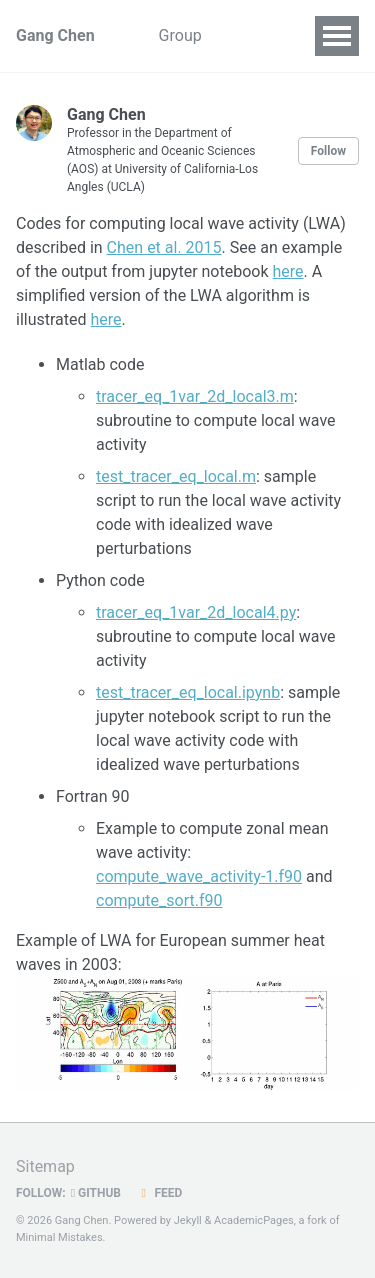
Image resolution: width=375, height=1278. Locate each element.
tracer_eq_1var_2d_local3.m (195, 396)
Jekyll (188, 1220)
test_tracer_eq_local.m (176, 476)
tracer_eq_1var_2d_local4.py (196, 612)
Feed (159, 1193)
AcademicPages (254, 1220)
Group (180, 35)
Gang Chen (55, 35)
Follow (328, 151)
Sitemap (45, 1166)
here (288, 271)
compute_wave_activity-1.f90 (199, 876)
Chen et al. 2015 (164, 247)
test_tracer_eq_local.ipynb (188, 692)
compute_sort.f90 (159, 900)
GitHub (96, 1193)
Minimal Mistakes (59, 1237)
